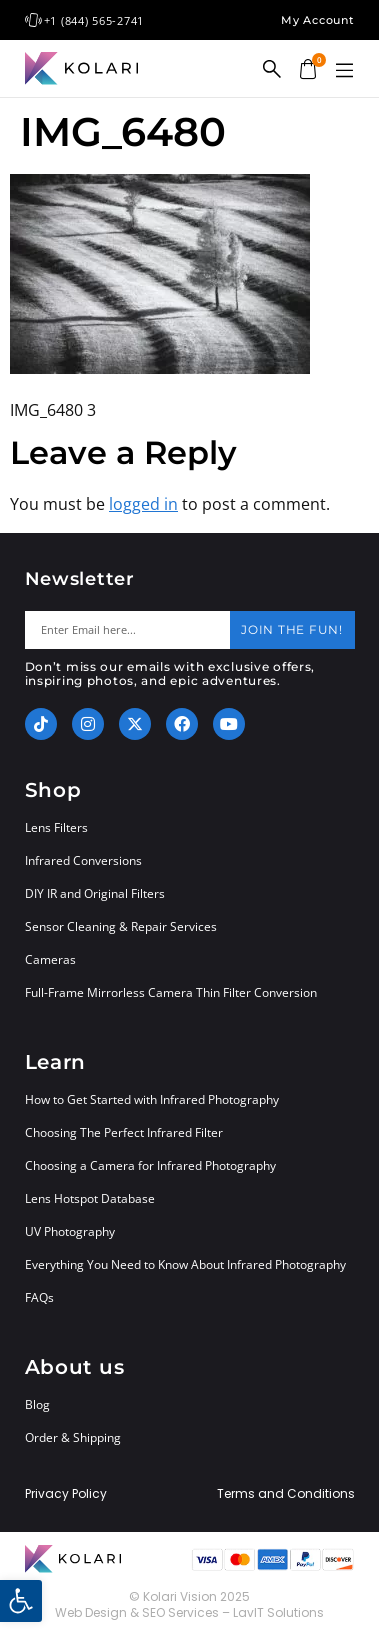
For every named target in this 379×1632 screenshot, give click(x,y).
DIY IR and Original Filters (95, 893)
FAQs (39, 1297)
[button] (345, 71)
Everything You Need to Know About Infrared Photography (185, 1264)
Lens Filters (56, 827)
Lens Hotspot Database (90, 1198)
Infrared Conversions (83, 860)
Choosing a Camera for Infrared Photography (150, 1165)
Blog (37, 1404)
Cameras (50, 959)
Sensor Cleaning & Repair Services (121, 926)
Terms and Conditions (286, 1494)
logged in (143, 504)
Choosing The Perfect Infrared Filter (124, 1132)
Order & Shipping (73, 1437)
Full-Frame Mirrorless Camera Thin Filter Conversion (171, 992)
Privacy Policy (66, 1494)
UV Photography (70, 1231)
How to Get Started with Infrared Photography (152, 1099)
